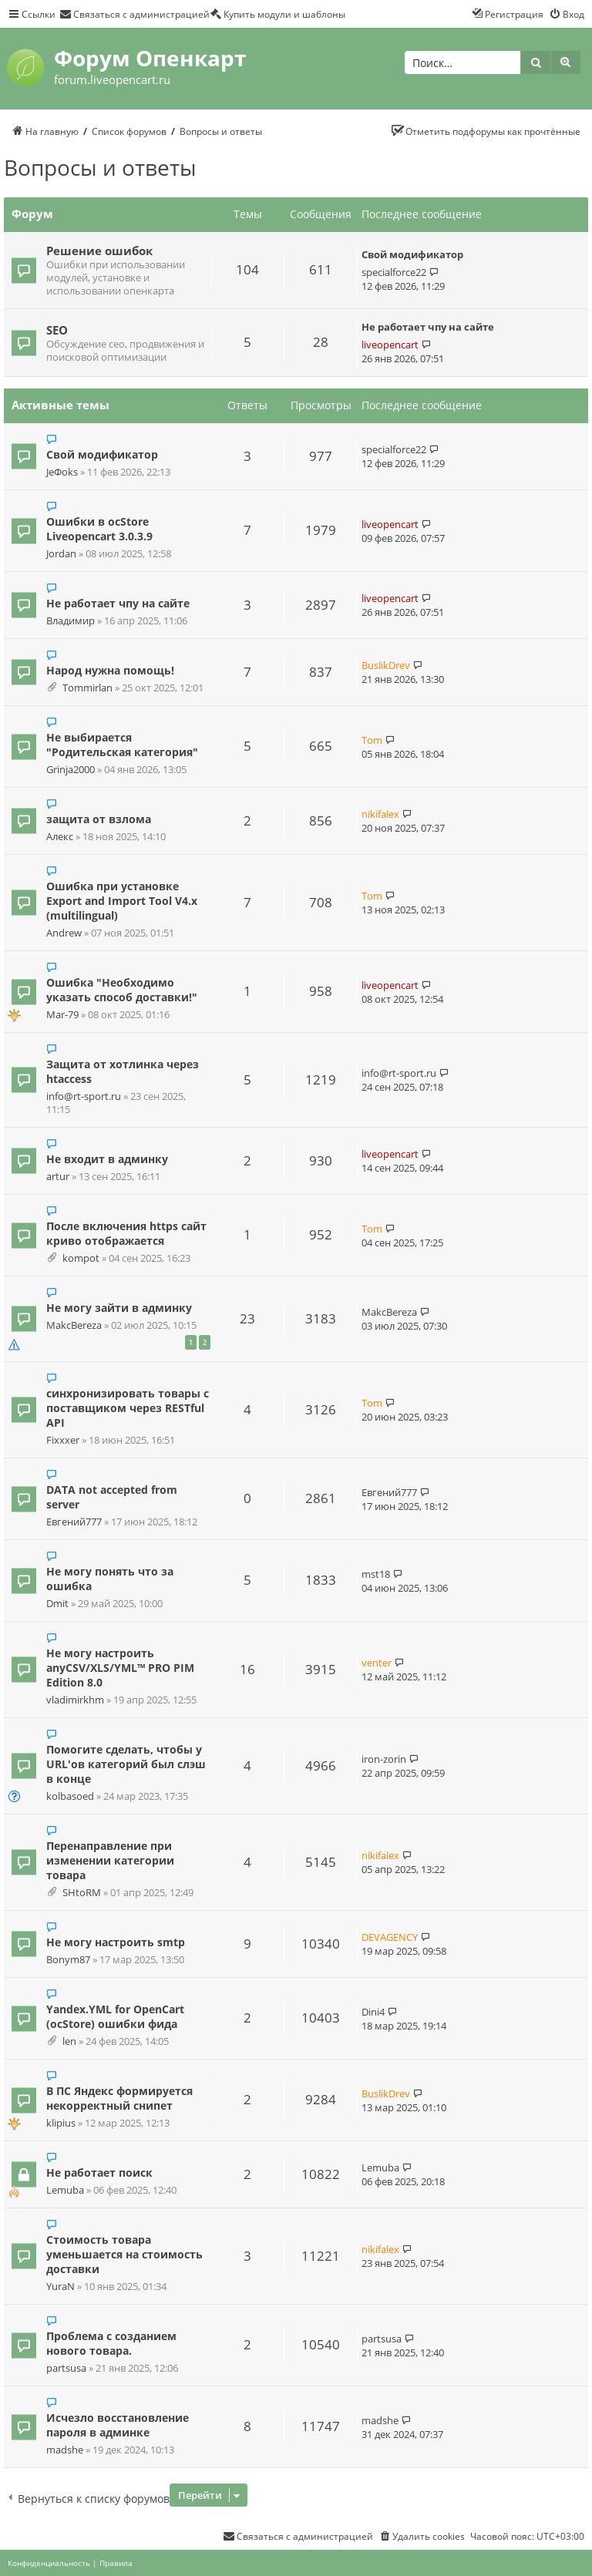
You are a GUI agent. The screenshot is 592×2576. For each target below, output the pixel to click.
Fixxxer (62, 1440)
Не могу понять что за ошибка (109, 1578)
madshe (64, 2450)
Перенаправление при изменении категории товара (110, 1860)
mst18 (376, 1574)
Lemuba (65, 2190)
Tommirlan (87, 687)
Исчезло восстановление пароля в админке (117, 2425)
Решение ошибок (99, 250)
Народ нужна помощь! (110, 670)
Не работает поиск (99, 2172)
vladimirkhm (75, 1700)
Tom (372, 740)
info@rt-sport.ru (83, 1096)
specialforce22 (394, 272)
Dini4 (373, 2012)
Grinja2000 (70, 769)
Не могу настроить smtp (115, 1942)
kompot (80, 1258)
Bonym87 (68, 1959)
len (69, 2041)
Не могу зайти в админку (119, 1307)
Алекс (59, 836)
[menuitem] (134, 14)
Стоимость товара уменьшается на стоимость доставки (124, 2254)
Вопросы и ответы (100, 167)
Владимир (70, 620)
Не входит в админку (107, 1159)
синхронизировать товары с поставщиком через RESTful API (127, 1408)
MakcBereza (74, 1325)
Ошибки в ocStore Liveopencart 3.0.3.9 (99, 528)
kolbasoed (70, 1796)
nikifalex (380, 814)
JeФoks (62, 472)
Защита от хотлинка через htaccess (122, 1071)
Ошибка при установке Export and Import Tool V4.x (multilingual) (121, 901)
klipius (61, 2123)
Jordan (61, 553)
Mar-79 (62, 1014)
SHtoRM (81, 1892)
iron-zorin (384, 1759)
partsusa (66, 2368)
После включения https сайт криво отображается (126, 1233)
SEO (57, 330)
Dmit (57, 1603)
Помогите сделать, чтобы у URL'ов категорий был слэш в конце (126, 1764)
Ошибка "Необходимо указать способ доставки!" (121, 989)
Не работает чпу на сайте (428, 327)
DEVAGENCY (390, 1937)
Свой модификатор (412, 254)
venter (377, 1663)
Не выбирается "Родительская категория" (122, 744)
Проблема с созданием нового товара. (111, 2343)
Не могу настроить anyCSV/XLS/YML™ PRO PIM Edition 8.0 (120, 1668)
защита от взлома (98, 819)
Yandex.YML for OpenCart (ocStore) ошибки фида (115, 2016)
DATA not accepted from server (111, 1497)
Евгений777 (74, 1521)
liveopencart (390, 344)
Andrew (64, 933)
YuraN (60, 2286)
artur (57, 1176)
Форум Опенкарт (150, 57)
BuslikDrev (386, 665)
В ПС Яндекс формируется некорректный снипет (119, 2098)
